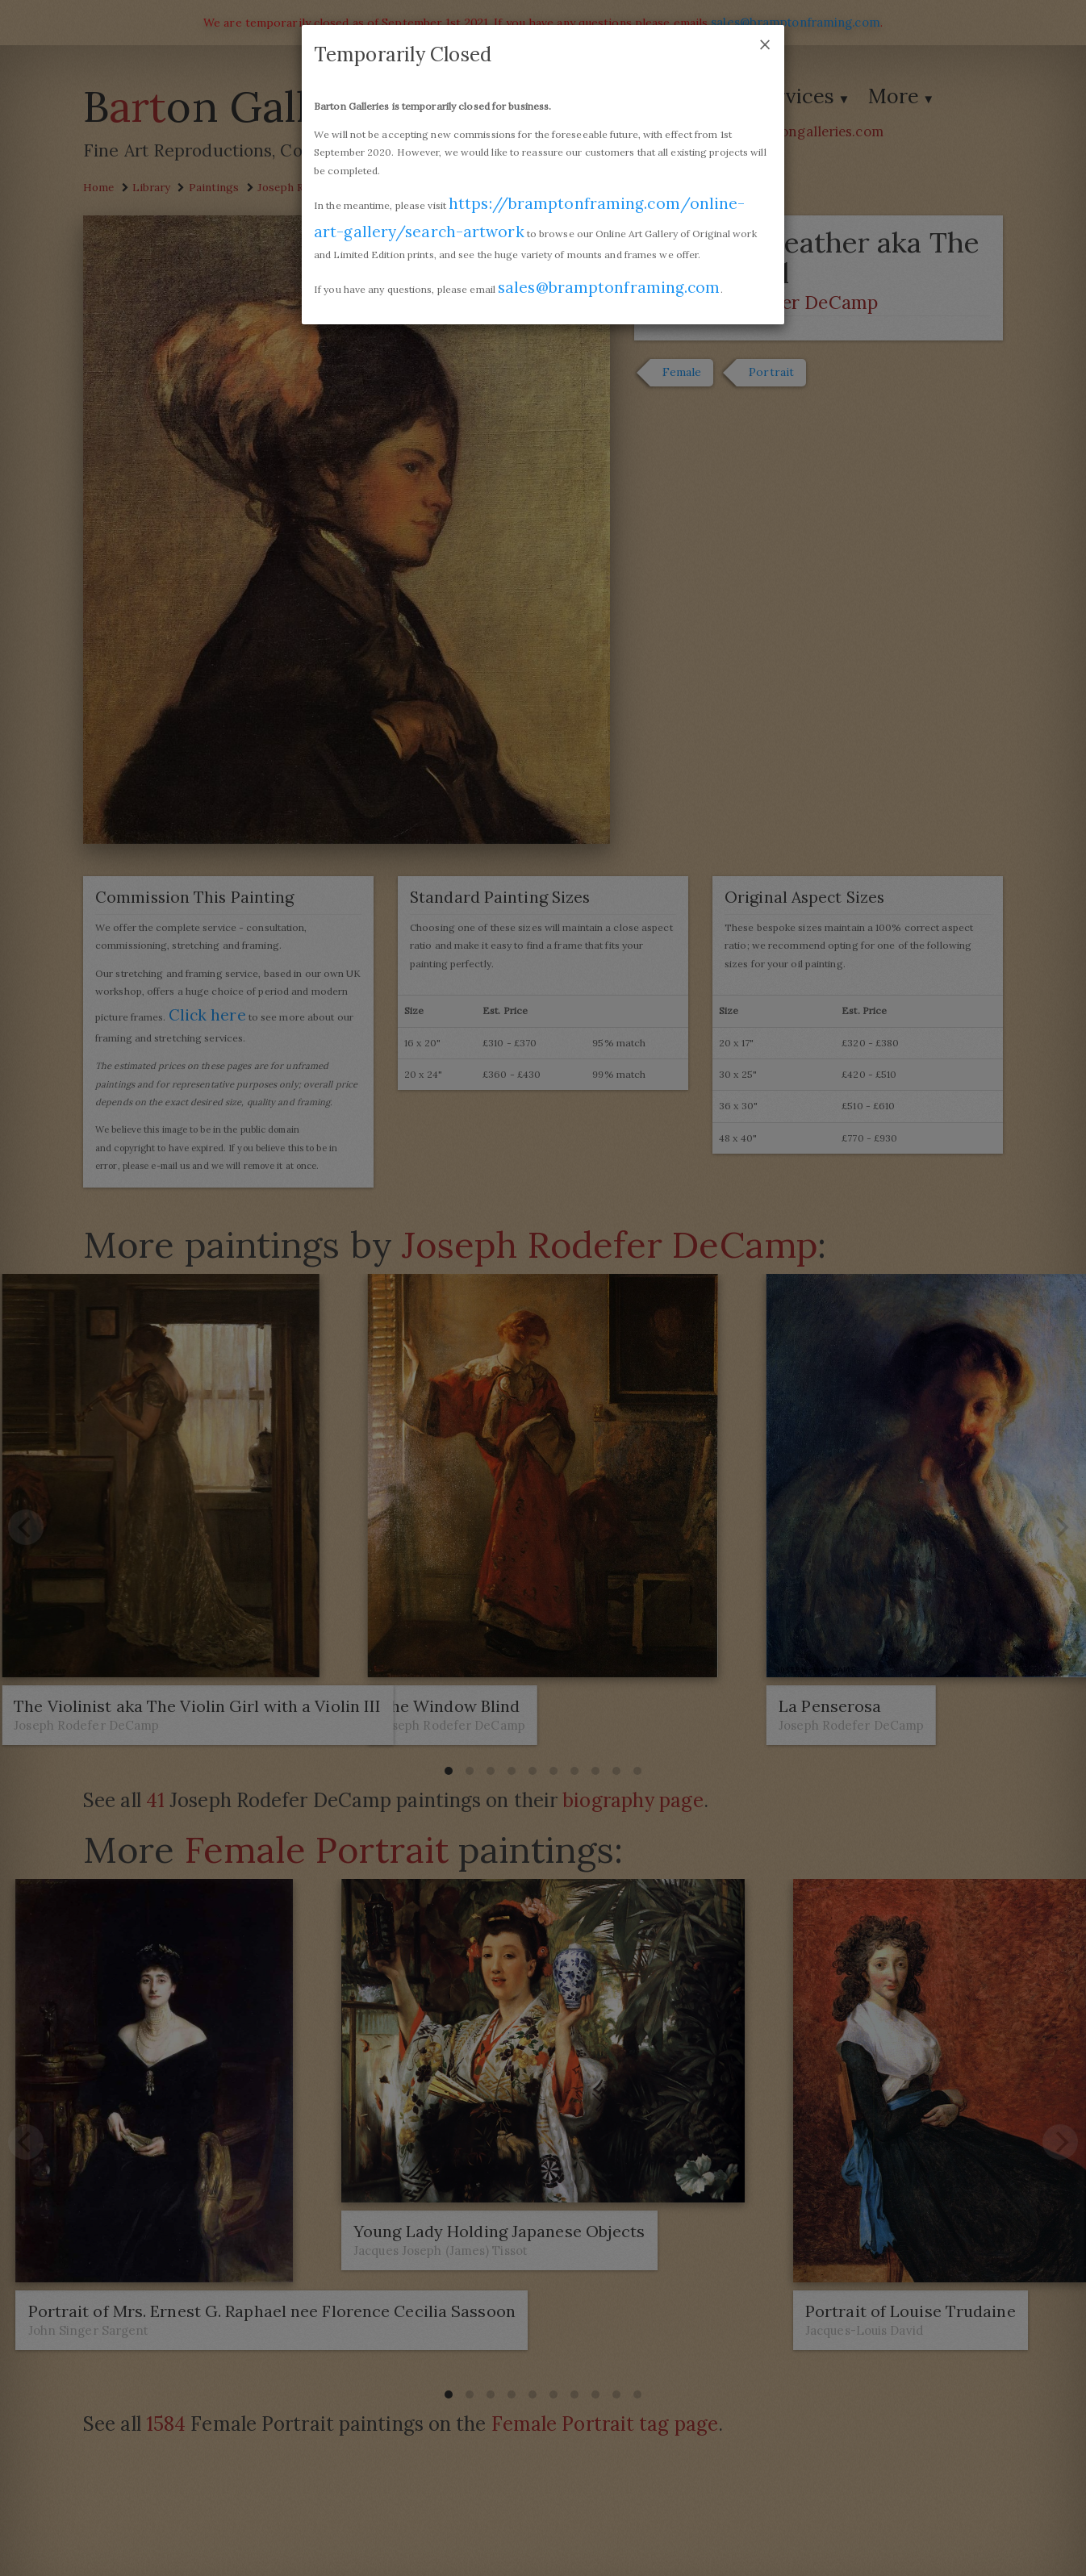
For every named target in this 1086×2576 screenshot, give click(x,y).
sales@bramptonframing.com (607, 287)
